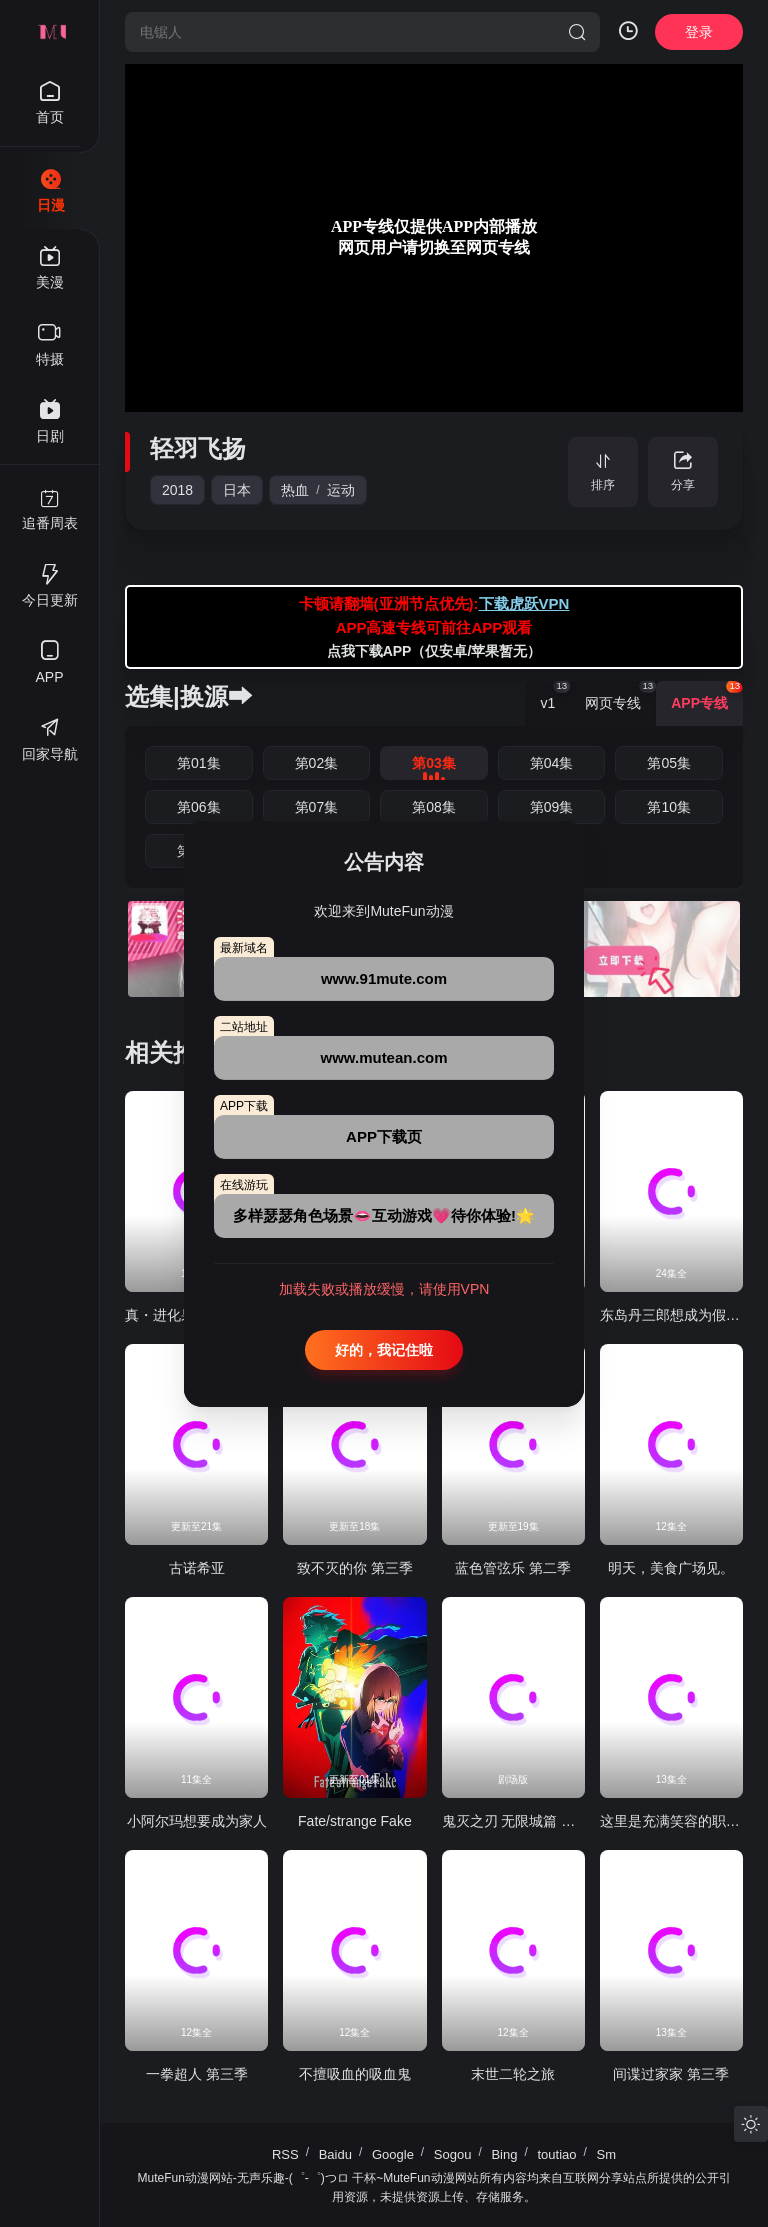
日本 (237, 490)
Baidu (335, 2154)
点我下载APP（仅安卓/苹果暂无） (434, 651)
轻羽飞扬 (198, 448)
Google (393, 2154)
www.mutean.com (384, 1057)
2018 (177, 490)
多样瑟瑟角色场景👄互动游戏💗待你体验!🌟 (384, 1215)
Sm (607, 2154)
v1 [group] (555, 696)
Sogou (453, 2154)
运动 (341, 490)
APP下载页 (384, 1136)
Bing (504, 2154)
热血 (295, 490)
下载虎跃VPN (524, 603)
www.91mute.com (384, 978)
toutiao (556, 2154)
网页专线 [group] (620, 696)
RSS (285, 2154)
